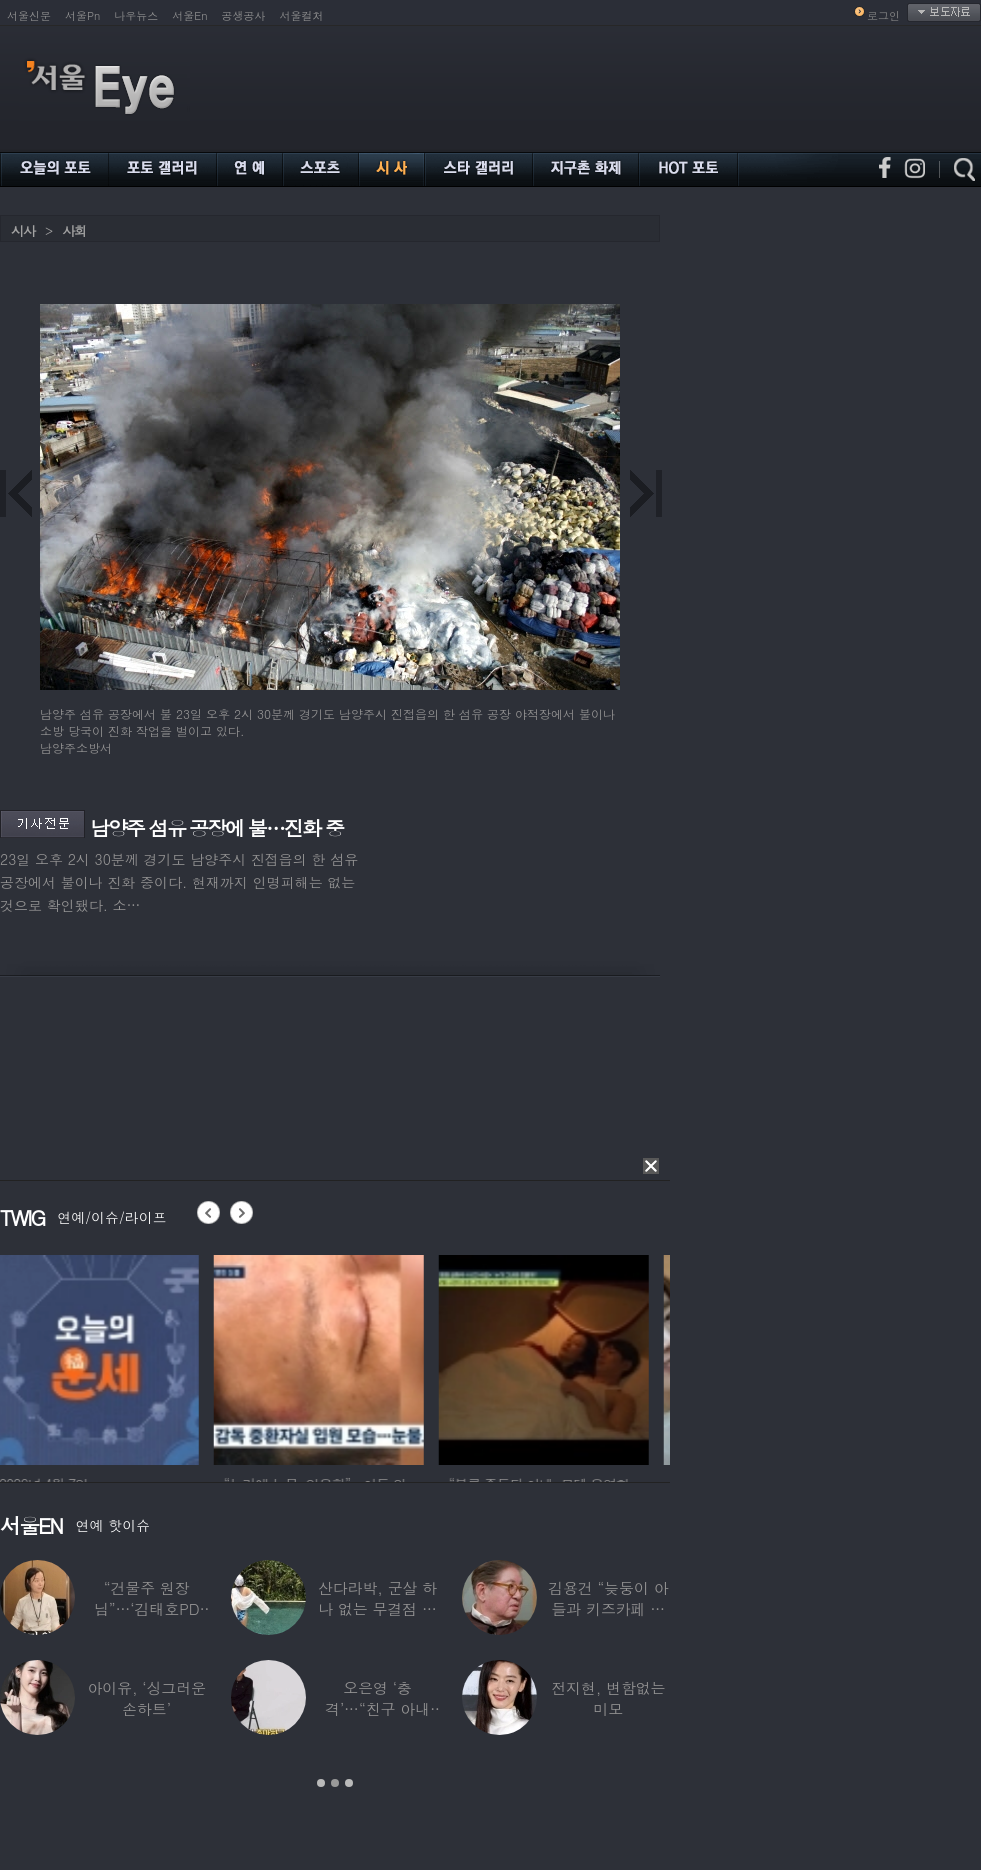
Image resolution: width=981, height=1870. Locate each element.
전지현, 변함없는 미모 (608, 1698)
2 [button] (335, 1783)
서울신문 (29, 15)
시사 (23, 230)
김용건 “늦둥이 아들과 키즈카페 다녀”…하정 (608, 1608)
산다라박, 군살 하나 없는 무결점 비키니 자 (377, 1608)
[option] (105, 1357)
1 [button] (321, 1783)
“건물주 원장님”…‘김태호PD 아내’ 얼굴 (146, 1608)
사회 (74, 230)
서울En (189, 15)
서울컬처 (302, 15)
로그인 (883, 15)
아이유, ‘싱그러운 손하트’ (146, 1698)
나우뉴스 (136, 15)
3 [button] (349, 1783)
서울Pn (82, 15)
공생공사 (244, 15)
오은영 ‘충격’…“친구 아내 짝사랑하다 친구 (377, 1708)
